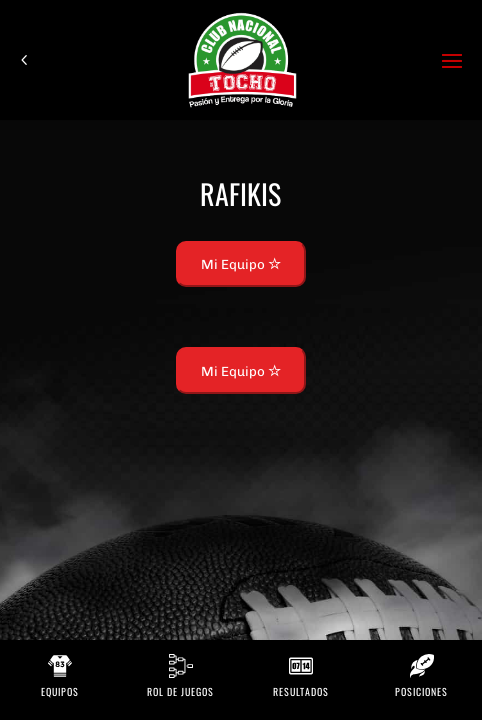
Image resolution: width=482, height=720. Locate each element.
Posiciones (421, 691)
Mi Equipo (241, 264)
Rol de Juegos (180, 691)
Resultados (301, 691)
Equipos (60, 691)
